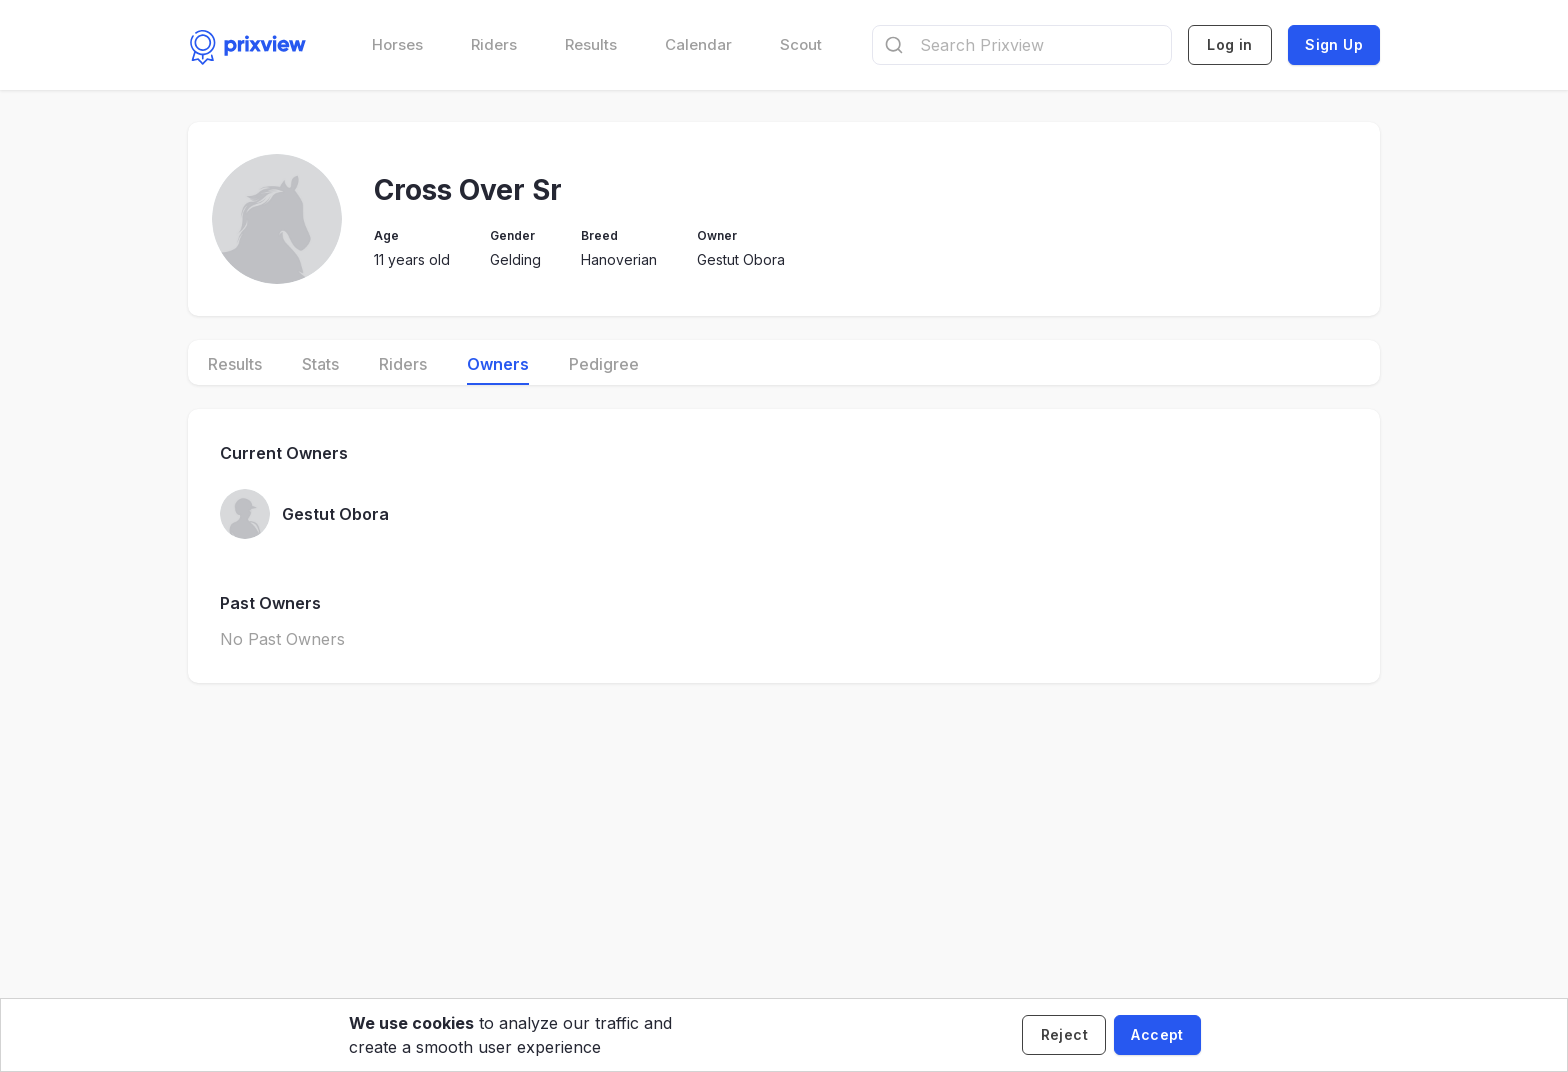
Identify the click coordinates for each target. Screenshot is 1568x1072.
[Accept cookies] (1157, 1035)
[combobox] (1022, 45)
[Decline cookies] (1064, 1035)
